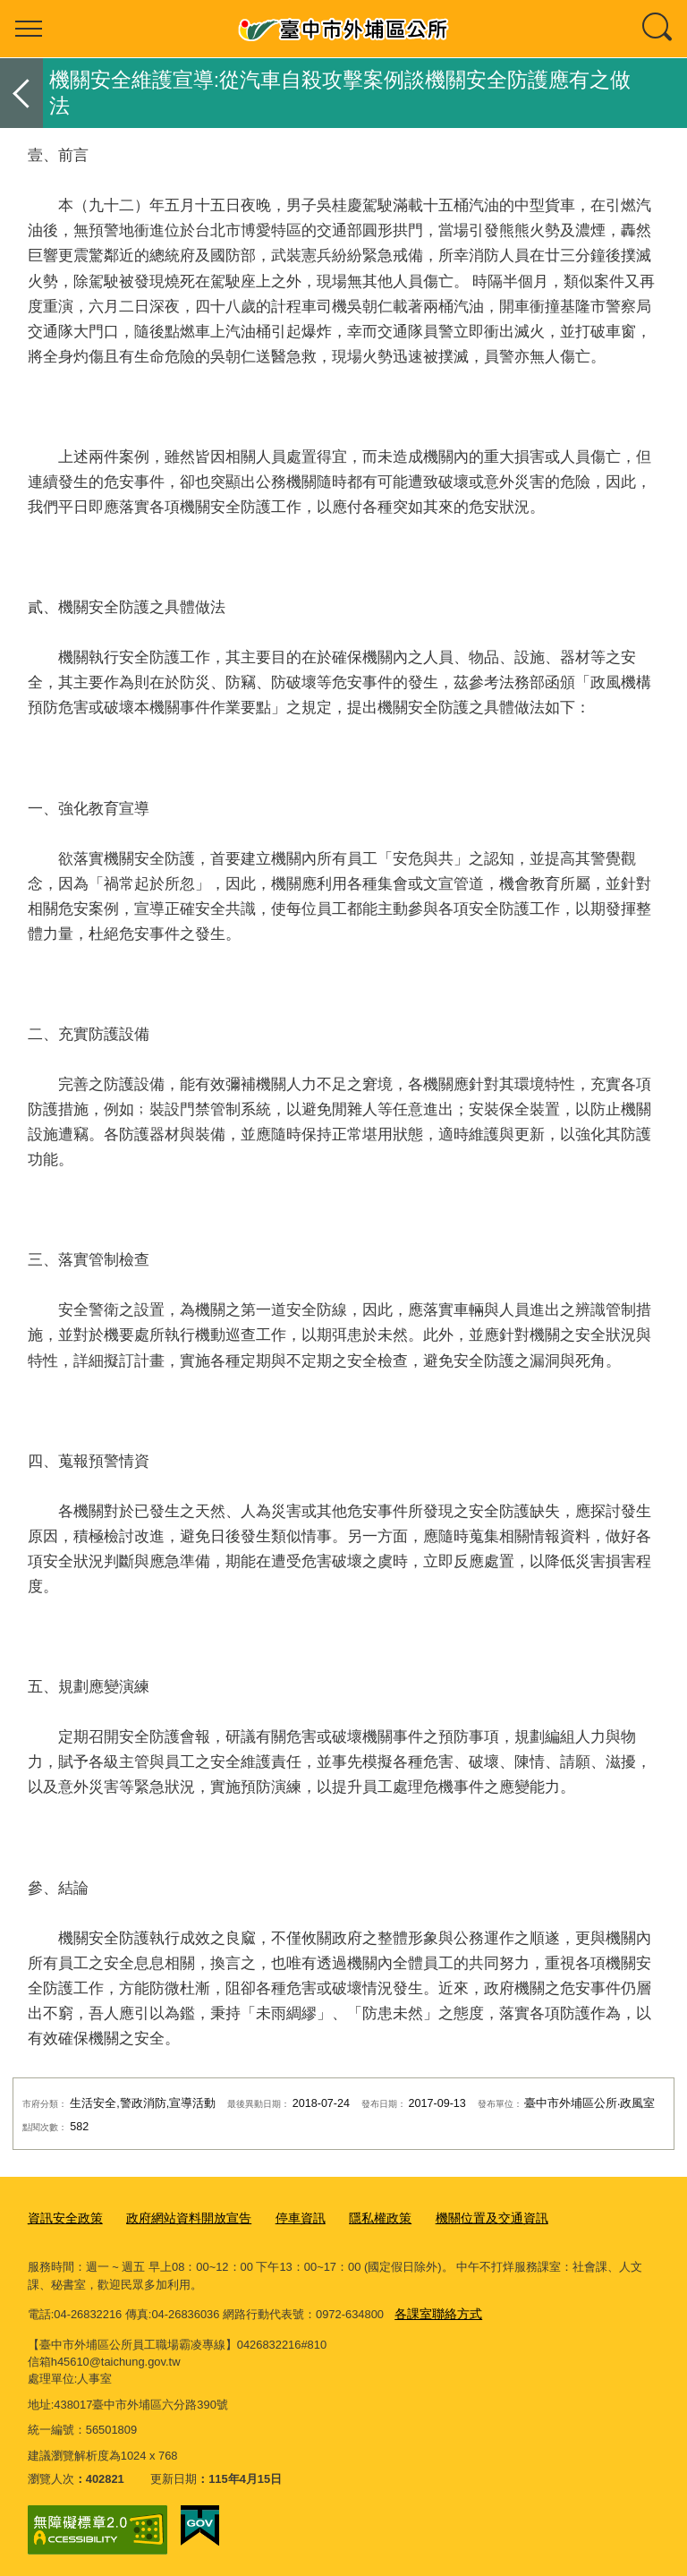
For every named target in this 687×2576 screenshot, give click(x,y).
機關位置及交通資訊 (465, 2217)
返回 (21, 93)
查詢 (658, 28)
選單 (28, 28)
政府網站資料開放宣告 (179, 2217)
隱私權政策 (360, 2217)
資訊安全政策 (63, 2217)
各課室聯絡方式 (435, 2310)
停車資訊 (284, 2217)
